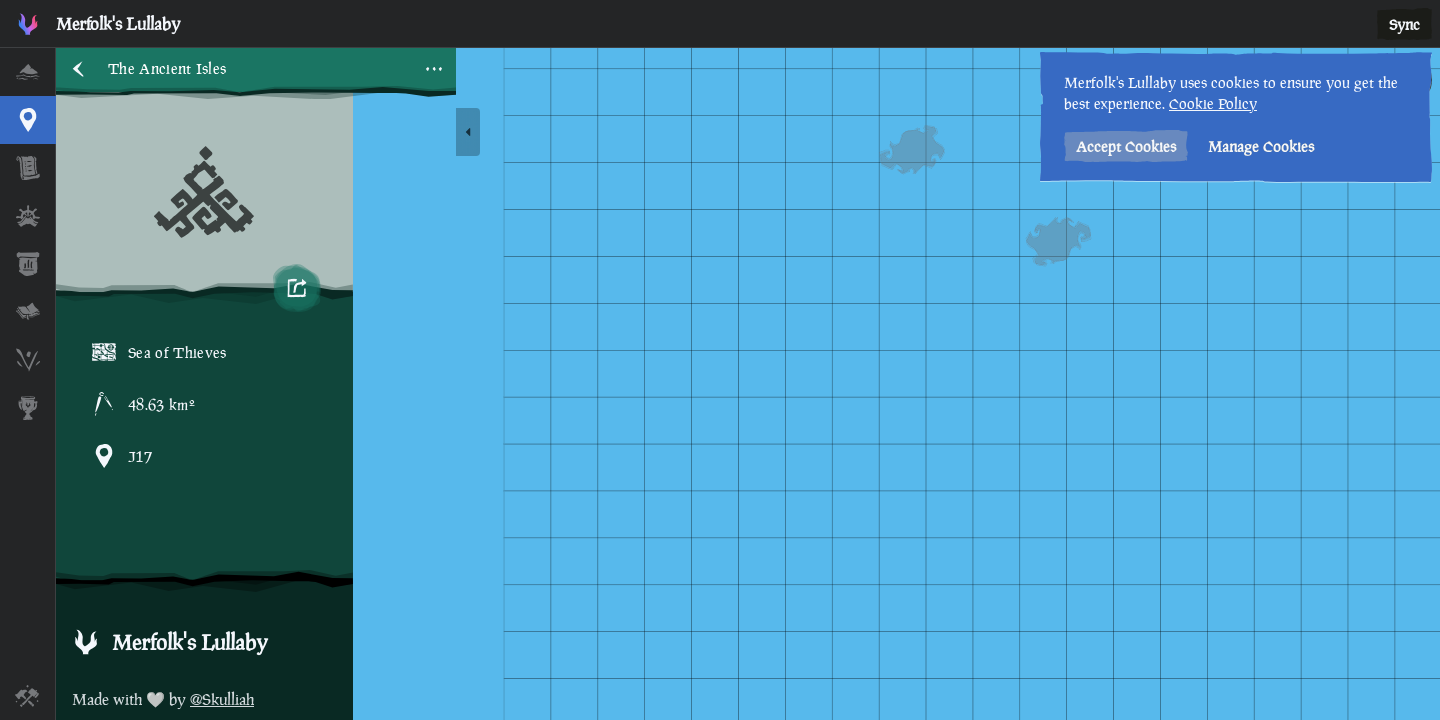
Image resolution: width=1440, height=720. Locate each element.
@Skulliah (222, 699)
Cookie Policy (1213, 103)
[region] (748, 384)
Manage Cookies (1261, 146)
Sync (1404, 24)
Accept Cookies (1126, 146)
